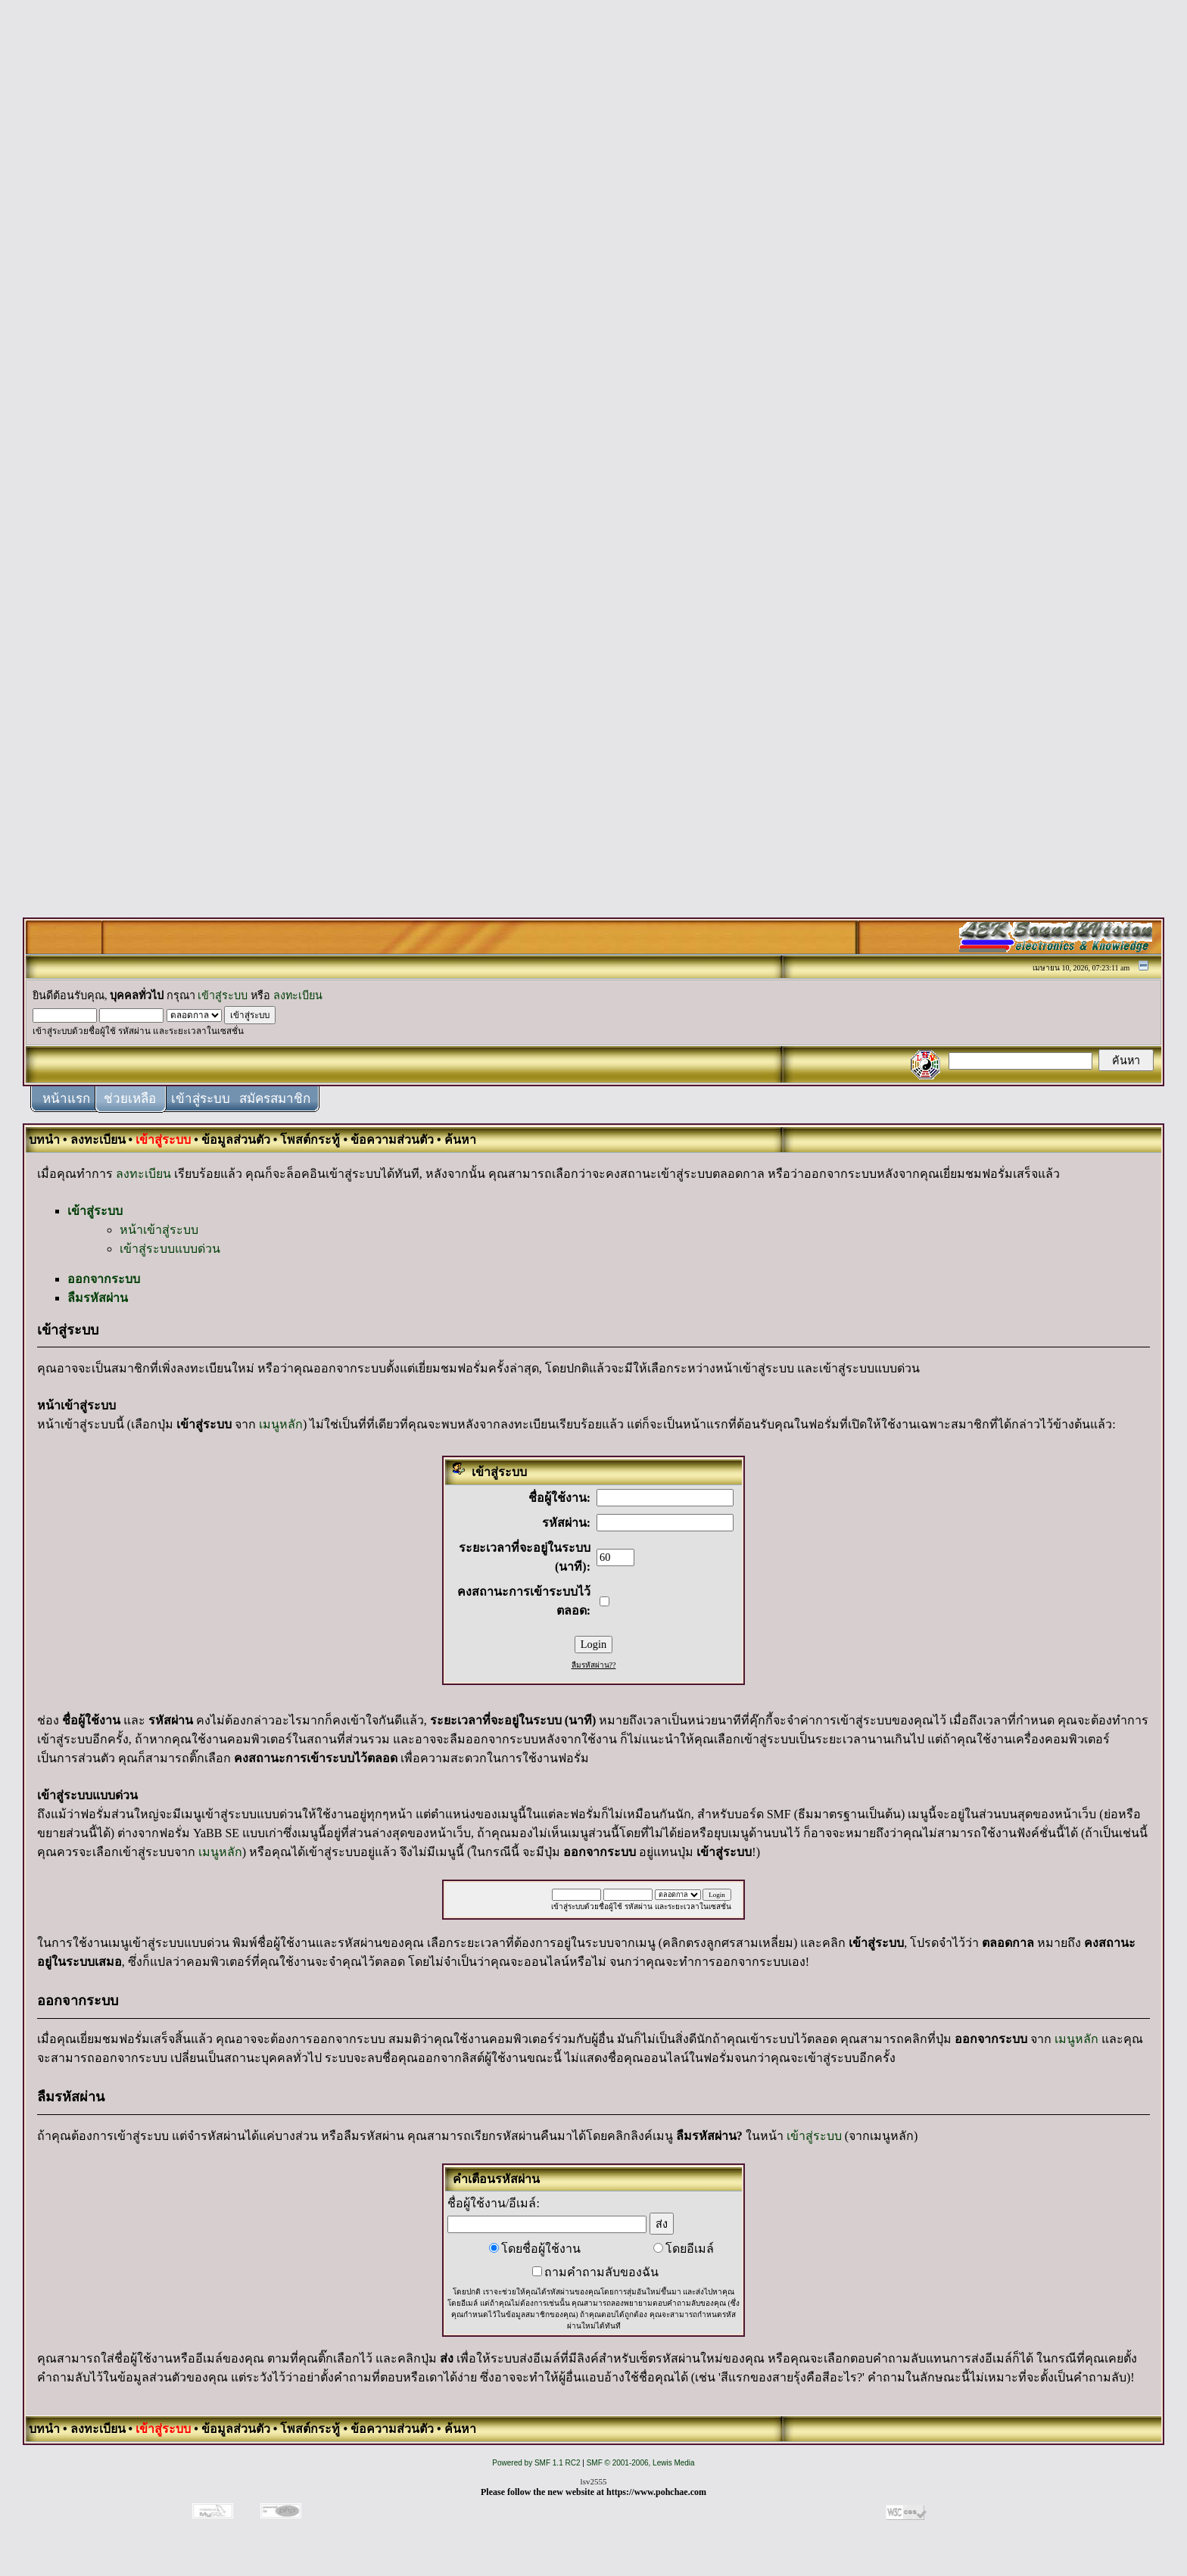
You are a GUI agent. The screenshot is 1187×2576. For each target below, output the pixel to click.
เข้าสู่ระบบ (223, 995)
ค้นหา (460, 1139)
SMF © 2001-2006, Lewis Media (641, 2463)
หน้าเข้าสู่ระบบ (159, 1229)
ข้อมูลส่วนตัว (235, 1139)
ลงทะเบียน (297, 995)
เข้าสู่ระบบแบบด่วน (170, 1248)
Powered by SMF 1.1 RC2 (536, 2463)
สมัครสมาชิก (274, 1099)
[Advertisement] (593, 236)
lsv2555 (594, 2481)
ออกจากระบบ (103, 1278)
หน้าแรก (66, 1099)
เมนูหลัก (281, 1424)
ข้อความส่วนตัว (392, 1139)
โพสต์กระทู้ (310, 1139)
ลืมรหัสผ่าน (97, 1297)
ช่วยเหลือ (130, 1099)
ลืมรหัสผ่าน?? (594, 1665)
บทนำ (44, 1139)
